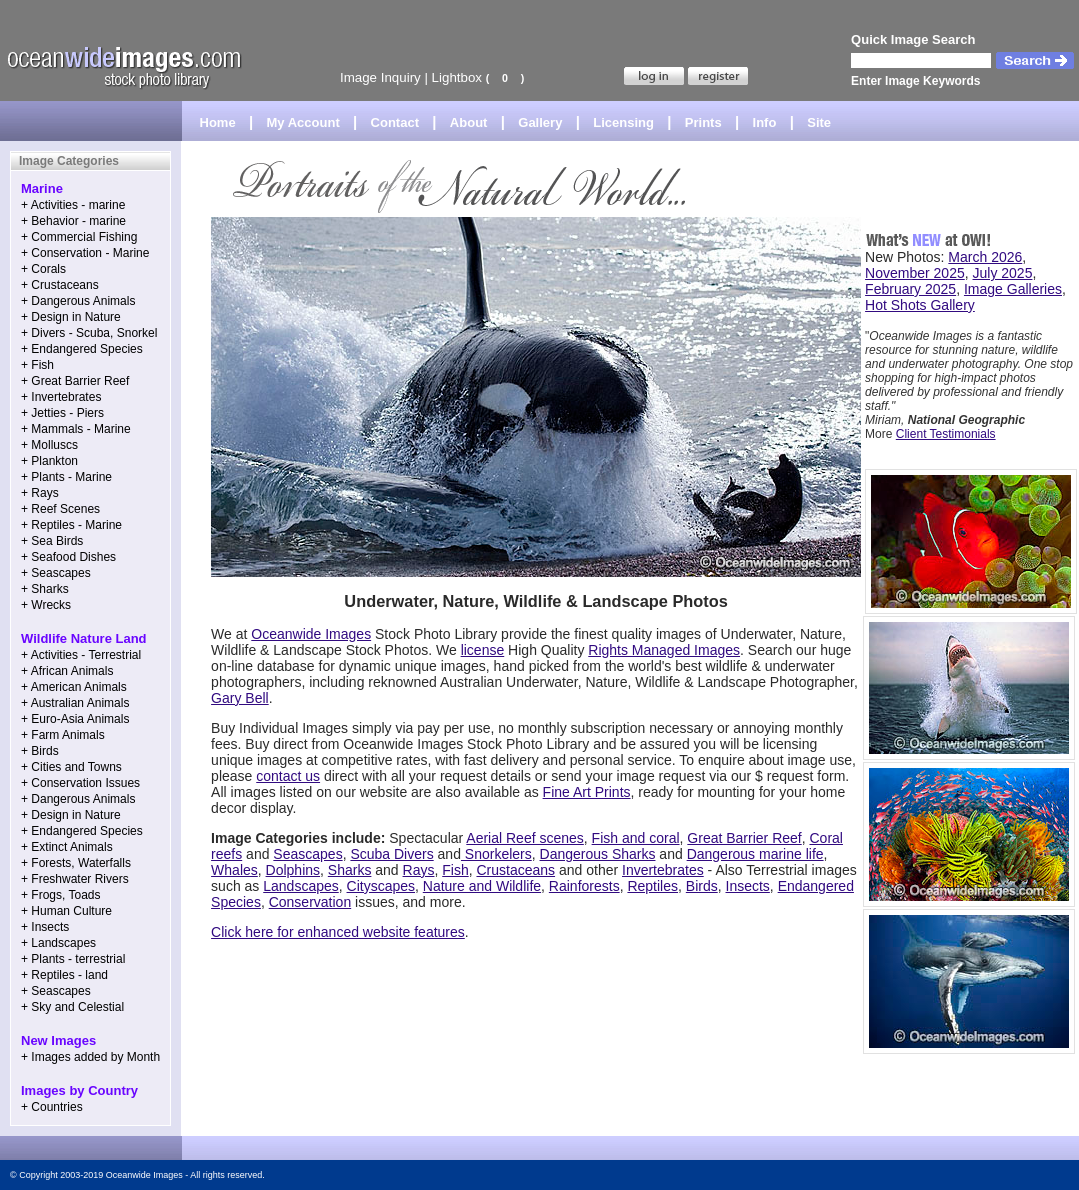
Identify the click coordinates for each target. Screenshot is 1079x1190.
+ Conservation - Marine (85, 253)
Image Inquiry (380, 77)
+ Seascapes (56, 573)
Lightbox (457, 77)
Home (218, 122)
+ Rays (40, 493)
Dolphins (293, 870)
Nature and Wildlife (482, 886)
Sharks (350, 870)
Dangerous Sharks (598, 854)
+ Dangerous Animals (78, 301)
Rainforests (584, 886)
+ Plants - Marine (66, 477)
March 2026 (985, 257)
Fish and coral (636, 838)
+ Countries (52, 1107)
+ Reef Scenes (60, 509)
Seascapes (307, 854)
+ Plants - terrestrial (73, 959)
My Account (303, 122)
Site (819, 122)
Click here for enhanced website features (338, 932)
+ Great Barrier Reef (75, 381)
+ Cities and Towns (71, 767)
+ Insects (45, 927)
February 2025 (910, 289)
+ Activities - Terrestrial (81, 655)
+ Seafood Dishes (68, 557)
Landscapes (301, 886)
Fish (455, 870)
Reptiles (652, 886)
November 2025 (915, 273)
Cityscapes (381, 886)
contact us (288, 776)
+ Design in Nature (71, 317)
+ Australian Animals (75, 703)
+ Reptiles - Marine (71, 525)
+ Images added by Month (90, 1057)
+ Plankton (49, 461)
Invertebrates (663, 870)
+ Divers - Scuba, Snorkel (89, 333)
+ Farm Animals (63, 735)
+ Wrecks (46, 605)
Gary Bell (240, 698)
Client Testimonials (946, 434)
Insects (748, 886)
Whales (234, 870)
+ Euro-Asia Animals (75, 719)
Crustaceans (515, 870)
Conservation (310, 902)
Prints (703, 122)
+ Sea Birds (52, 541)
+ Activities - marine (73, 205)
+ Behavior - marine (73, 221)
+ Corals (43, 269)
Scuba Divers (391, 854)
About (469, 122)
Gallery (540, 122)
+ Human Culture (66, 911)
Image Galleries (1013, 289)
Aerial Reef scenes (525, 838)
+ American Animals (74, 687)
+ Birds (40, 751)
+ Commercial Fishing (79, 237)
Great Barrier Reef (744, 838)
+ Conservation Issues (80, 783)
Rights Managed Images (664, 650)
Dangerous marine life (755, 854)
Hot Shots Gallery (920, 305)
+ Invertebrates (61, 397)
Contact (395, 122)
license (483, 650)
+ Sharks (45, 589)
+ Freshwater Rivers (75, 879)
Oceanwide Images (311, 634)
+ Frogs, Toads (61, 895)
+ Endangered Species (82, 349)
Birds (702, 886)
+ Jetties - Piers (62, 413)
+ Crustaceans (60, 285)
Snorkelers (496, 854)
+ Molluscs (49, 445)
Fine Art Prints (587, 792)
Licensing (623, 122)
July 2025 (1003, 273)
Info (765, 122)
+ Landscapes (58, 943)
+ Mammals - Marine (76, 429)
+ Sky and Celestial (72, 1007)
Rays (419, 870)
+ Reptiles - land (64, 975)
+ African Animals (67, 671)
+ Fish (37, 365)
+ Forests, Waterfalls (76, 863)
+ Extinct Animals (67, 847)
